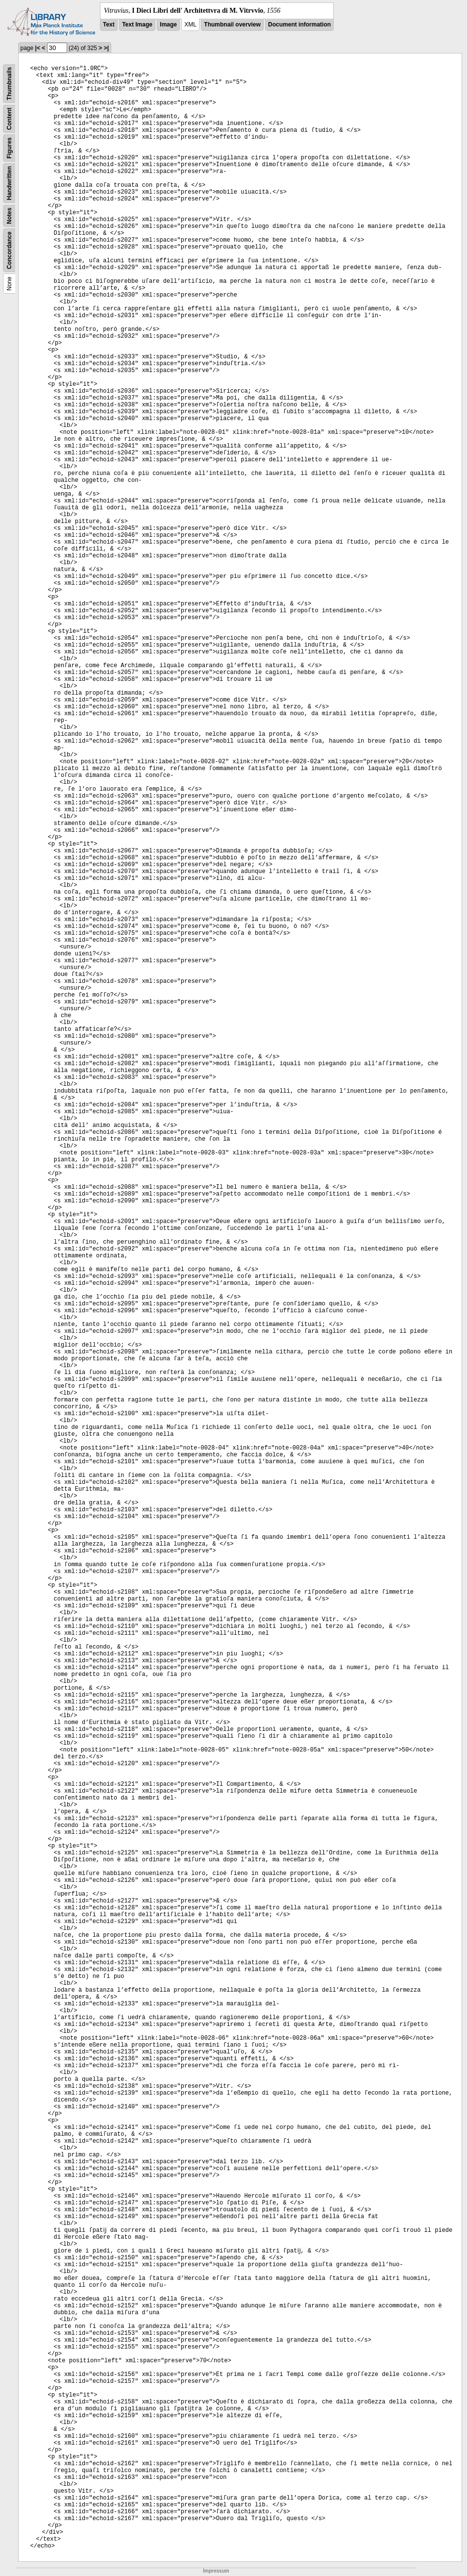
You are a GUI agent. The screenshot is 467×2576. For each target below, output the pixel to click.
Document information (299, 24)
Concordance (9, 250)
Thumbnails (9, 83)
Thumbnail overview (232, 24)
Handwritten (9, 183)
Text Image (137, 24)
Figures (9, 147)
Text (109, 24)
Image (168, 24)
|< (37, 48)
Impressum (216, 2571)
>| (106, 48)
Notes (9, 216)
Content (9, 119)
